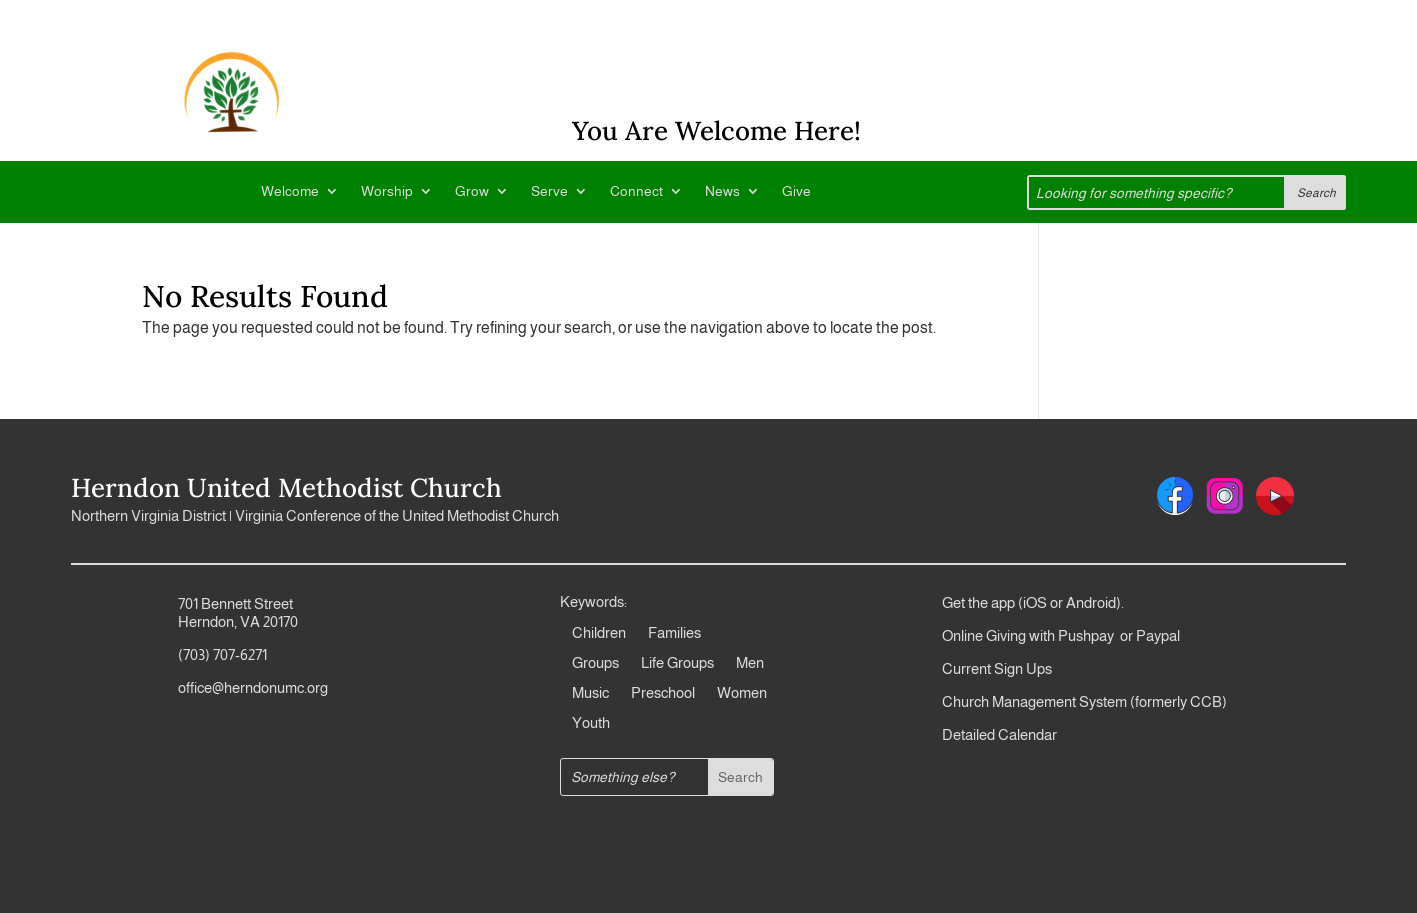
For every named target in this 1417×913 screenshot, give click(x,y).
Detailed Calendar (999, 734)
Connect (636, 191)
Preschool (663, 693)
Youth (591, 723)
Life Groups (677, 663)
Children (599, 633)
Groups (595, 663)
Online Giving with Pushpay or (1037, 635)
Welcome (290, 191)
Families (674, 633)
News (722, 191)
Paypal (1156, 635)
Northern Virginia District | (153, 515)
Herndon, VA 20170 (238, 621)
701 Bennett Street (235, 603)
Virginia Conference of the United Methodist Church (397, 515)
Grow (472, 191)
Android (1091, 602)
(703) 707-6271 (222, 654)
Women (742, 693)
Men (750, 663)
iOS (1035, 602)
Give (796, 191)
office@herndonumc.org (253, 687)
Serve (549, 191)
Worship (387, 191)
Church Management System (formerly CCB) (1084, 701)
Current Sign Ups (997, 668)
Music (590, 693)
